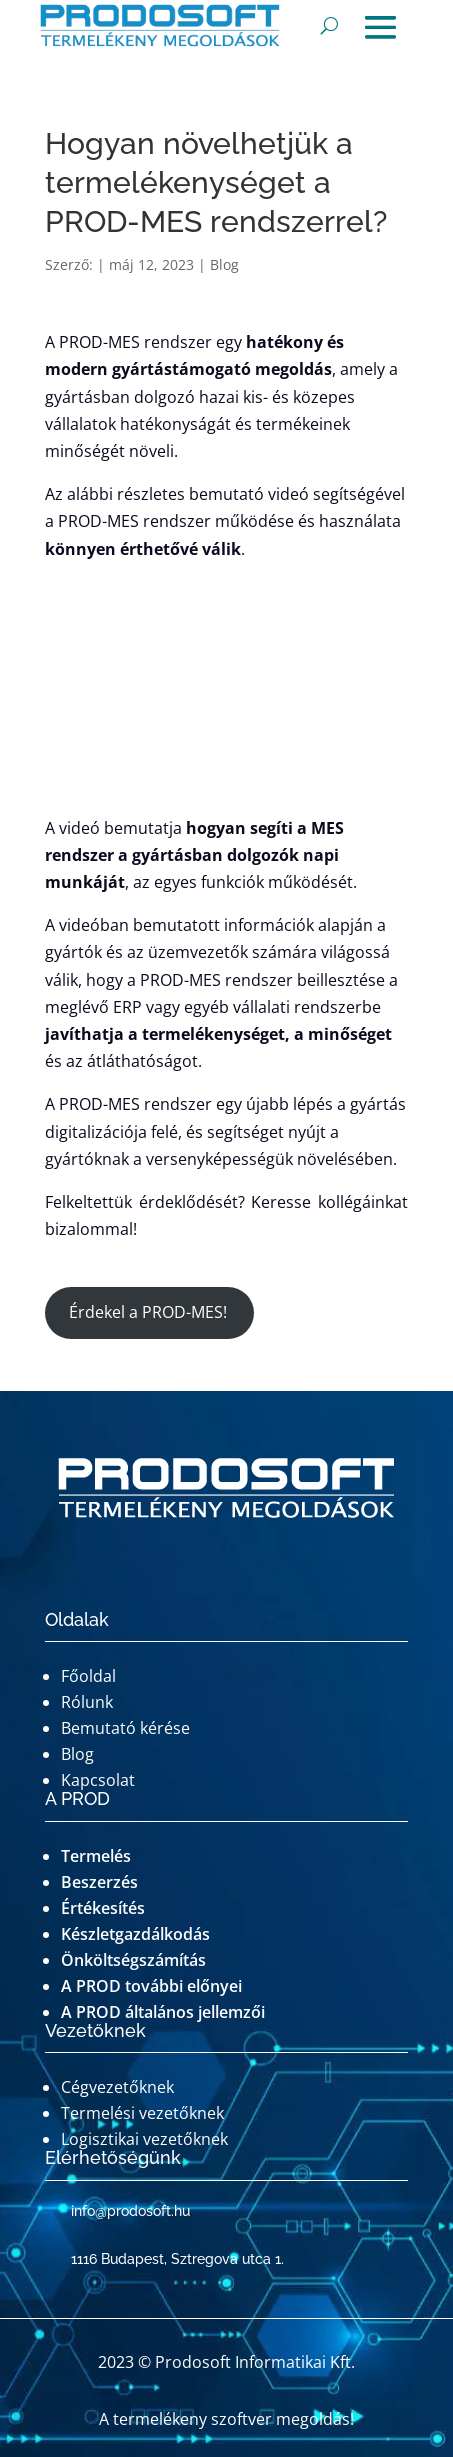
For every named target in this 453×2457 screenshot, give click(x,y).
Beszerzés (99, 1882)
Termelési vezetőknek (142, 2113)
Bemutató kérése (125, 1728)
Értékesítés (103, 1908)
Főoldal (88, 1676)
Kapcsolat (98, 1780)
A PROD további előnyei (151, 1986)
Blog (224, 264)
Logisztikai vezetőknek (144, 2139)
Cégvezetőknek (117, 2087)
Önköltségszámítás (133, 1960)
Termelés (96, 1856)
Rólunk (87, 1702)
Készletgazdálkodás (135, 1934)
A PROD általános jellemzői (163, 2012)
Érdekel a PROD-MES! (150, 1312)
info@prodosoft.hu (130, 2211)
